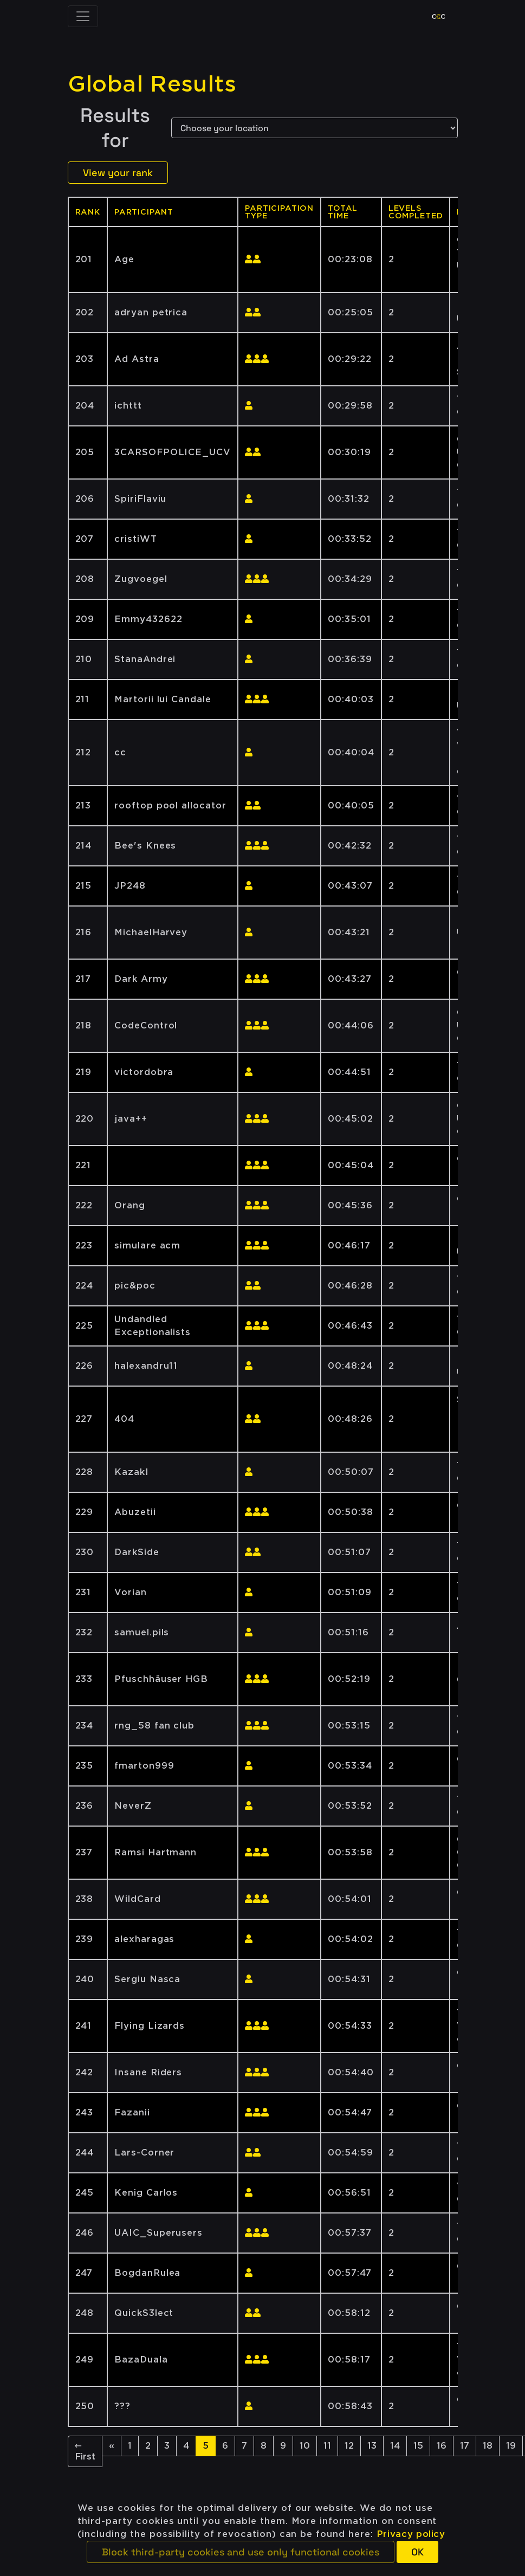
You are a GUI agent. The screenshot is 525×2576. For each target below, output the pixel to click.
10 (305, 2446)
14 (395, 2446)
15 (418, 2446)
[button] (240, 2552)
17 (464, 2446)
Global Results (152, 84)
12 (349, 2446)
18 (487, 2446)
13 (372, 2446)
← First (85, 2451)
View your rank (118, 172)
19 (511, 2446)
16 (441, 2446)
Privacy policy (411, 2534)
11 (327, 2446)
